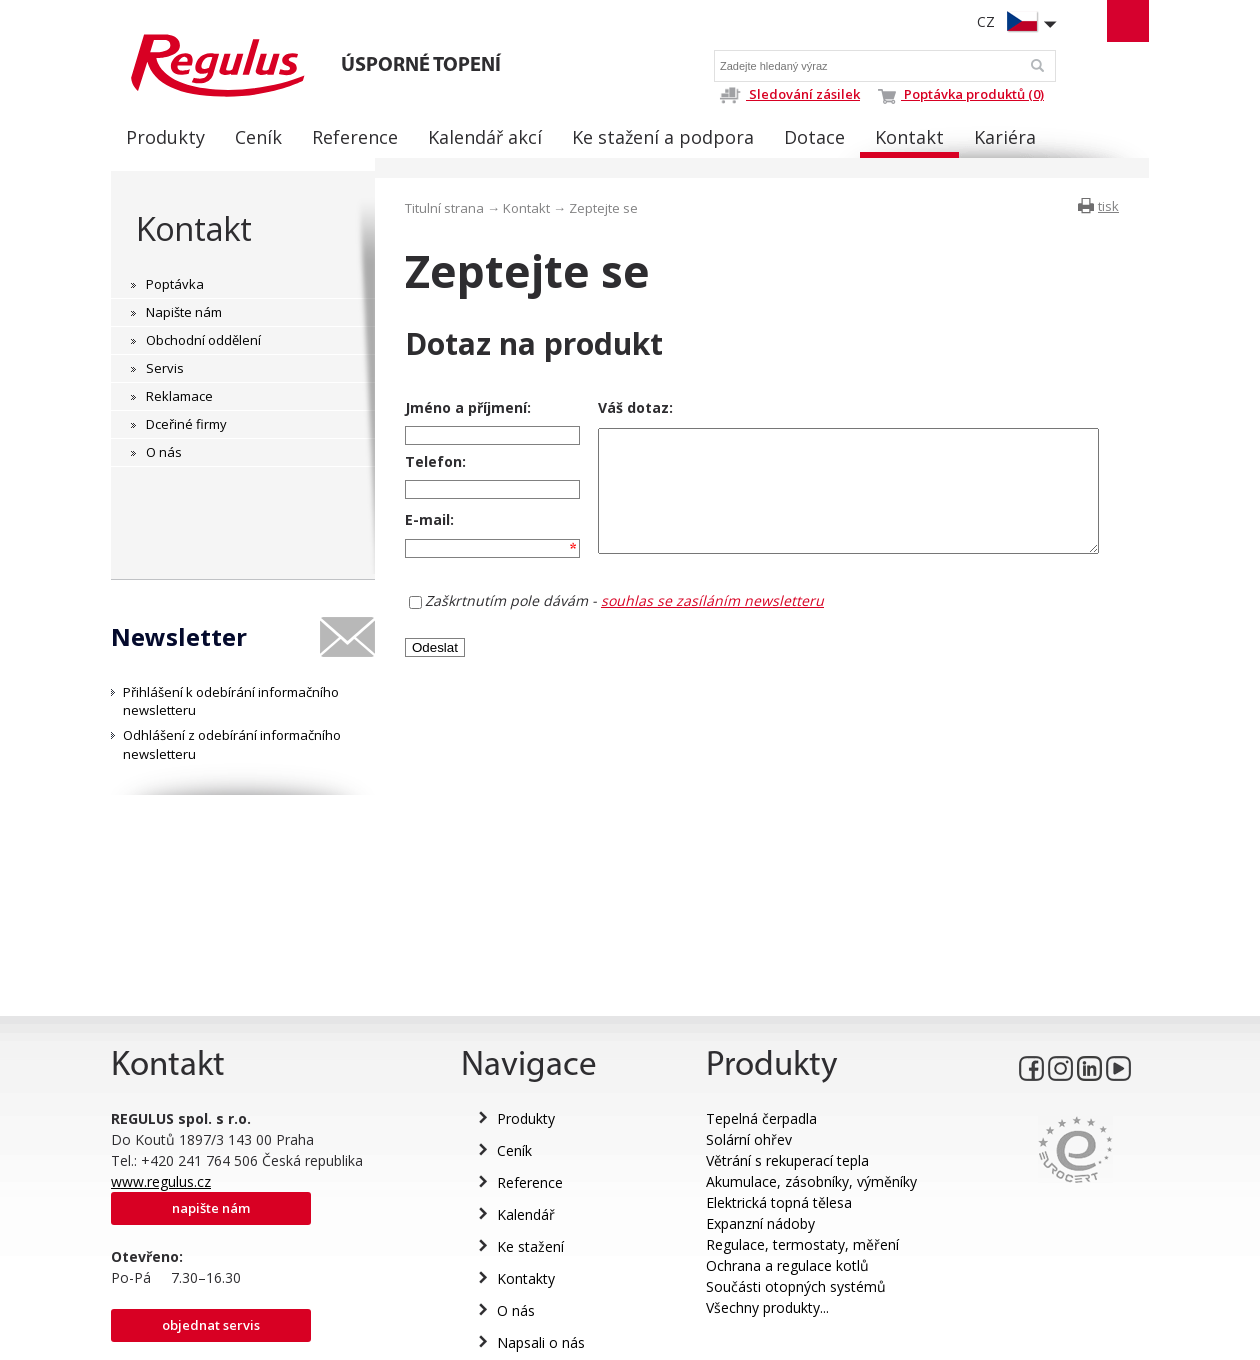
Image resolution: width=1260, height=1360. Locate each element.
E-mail (427, 530)
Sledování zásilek (789, 94)
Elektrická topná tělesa (779, 1202)
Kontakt (193, 228)
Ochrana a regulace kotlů (787, 1265)
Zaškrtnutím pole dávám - (624, 616)
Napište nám (211, 1208)
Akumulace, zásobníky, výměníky (811, 1181)
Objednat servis (211, 1325)
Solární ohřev (749, 1139)
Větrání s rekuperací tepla (787, 1160)
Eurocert (1075, 1149)
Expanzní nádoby (760, 1223)
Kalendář (526, 1214)
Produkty (526, 1118)
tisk (1108, 206)
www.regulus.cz (161, 1181)
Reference (530, 1182)
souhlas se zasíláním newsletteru (712, 616)
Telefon (433, 465)
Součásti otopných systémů (796, 1286)
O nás (516, 1310)
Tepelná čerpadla (761, 1118)
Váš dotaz (617, 407)
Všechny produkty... (767, 1307)
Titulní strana (444, 208)
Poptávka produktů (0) (961, 94)
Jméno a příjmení (466, 407)
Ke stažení (530, 1246)
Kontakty (526, 1278)
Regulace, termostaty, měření (802, 1244)
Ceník (514, 1150)
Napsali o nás (541, 1342)
